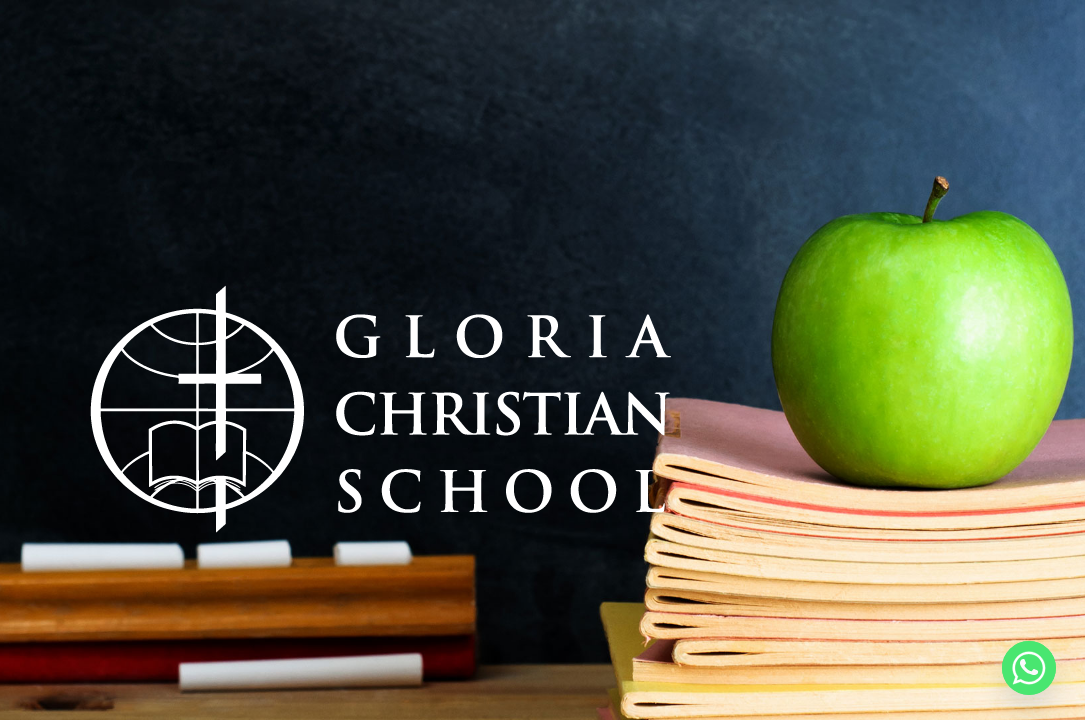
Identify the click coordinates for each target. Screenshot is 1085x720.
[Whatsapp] (1029, 668)
